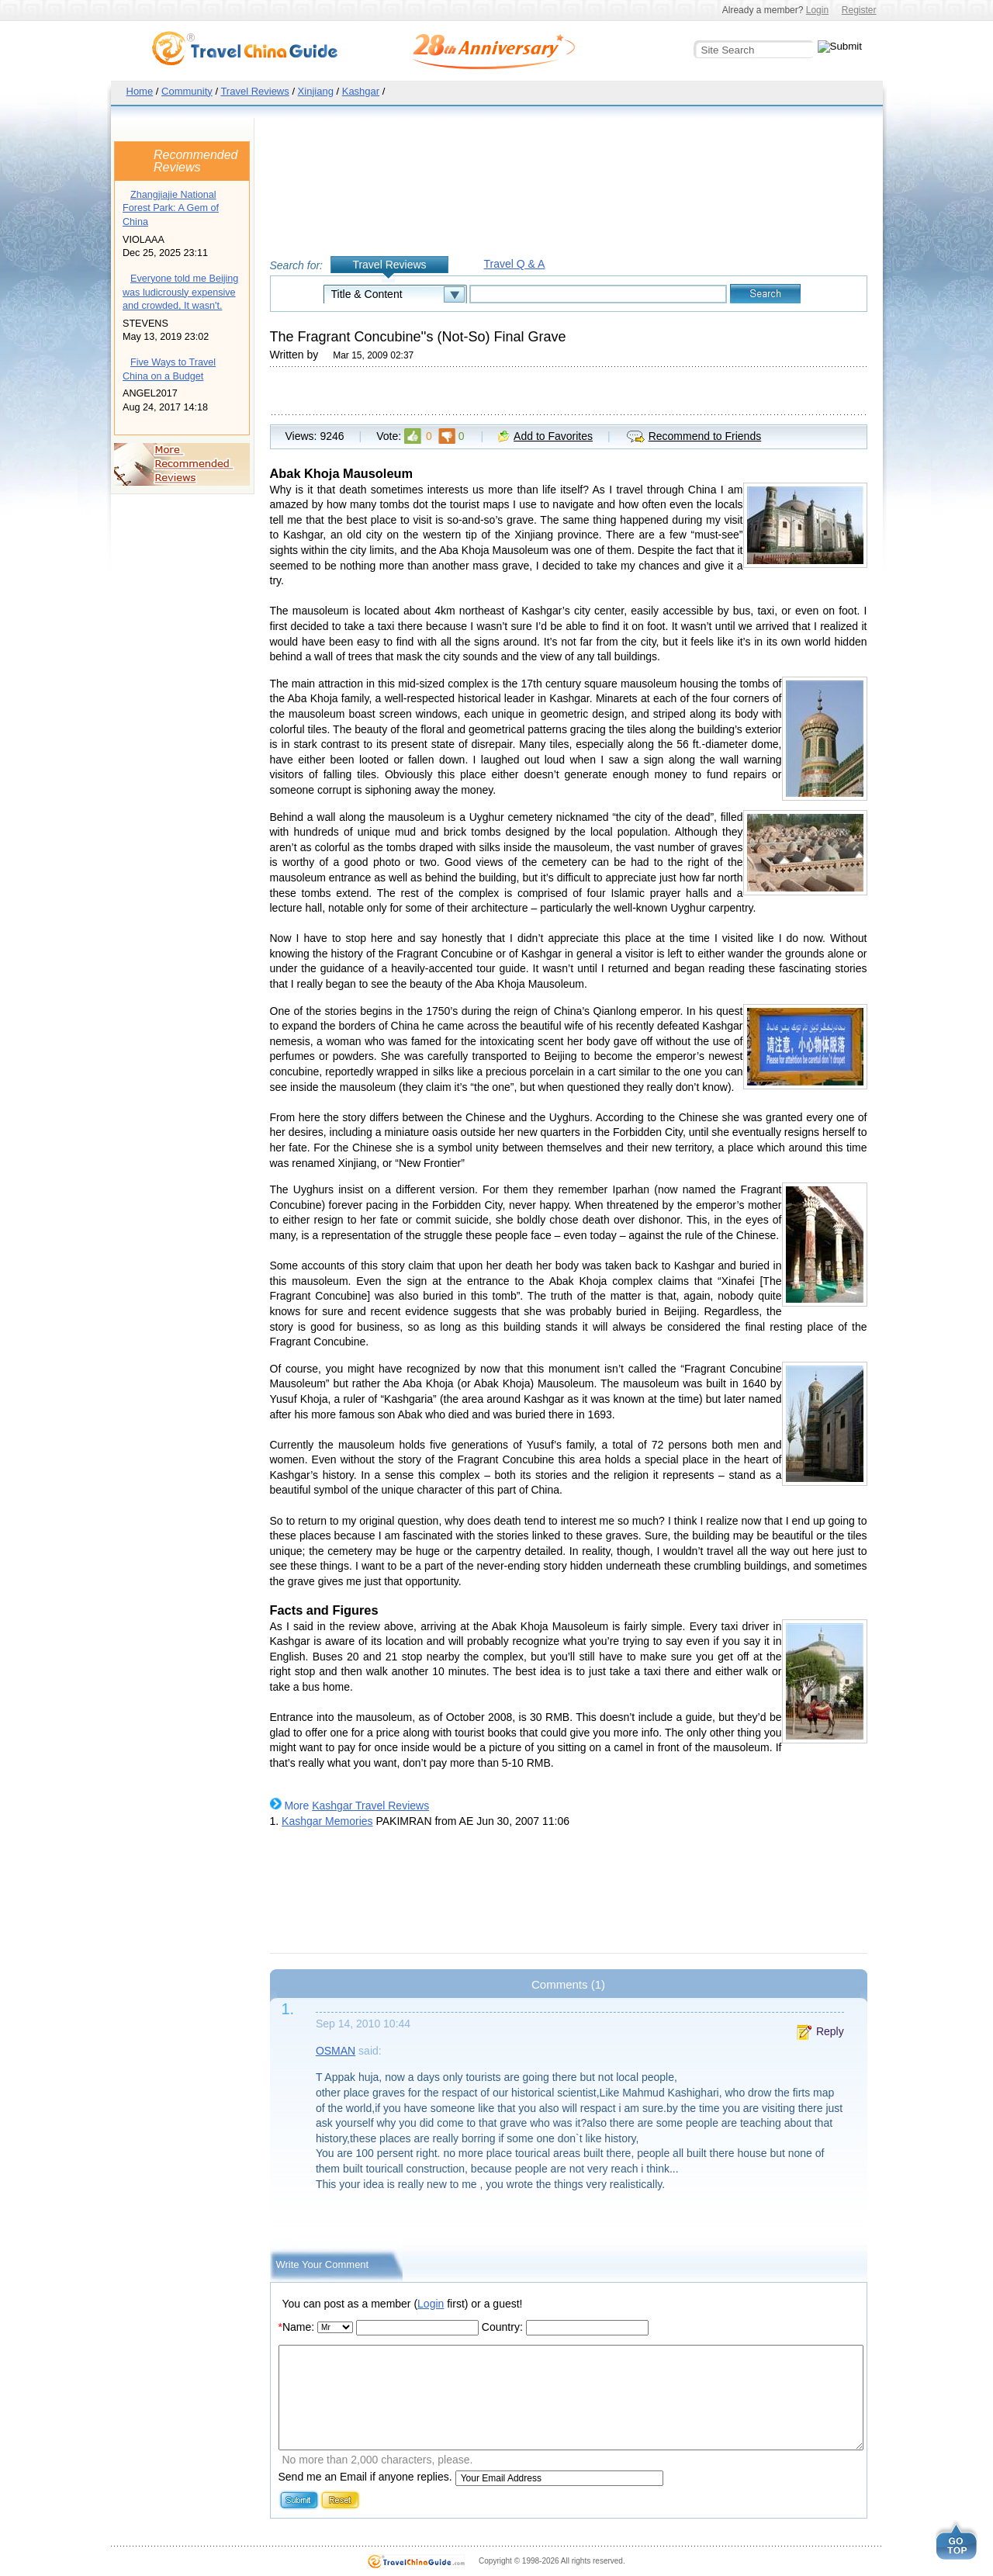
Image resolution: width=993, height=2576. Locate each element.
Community (187, 91)
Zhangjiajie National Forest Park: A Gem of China (171, 208)
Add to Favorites (553, 436)
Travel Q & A (514, 264)
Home (140, 91)
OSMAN (335, 2051)
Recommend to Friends (705, 436)
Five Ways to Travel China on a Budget (169, 369)
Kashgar (360, 91)
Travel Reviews (254, 91)
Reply (830, 2031)
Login (817, 10)
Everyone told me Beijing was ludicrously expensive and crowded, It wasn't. (180, 292)
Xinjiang (316, 91)
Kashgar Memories (327, 1821)
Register (859, 10)
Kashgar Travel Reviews (370, 1805)
